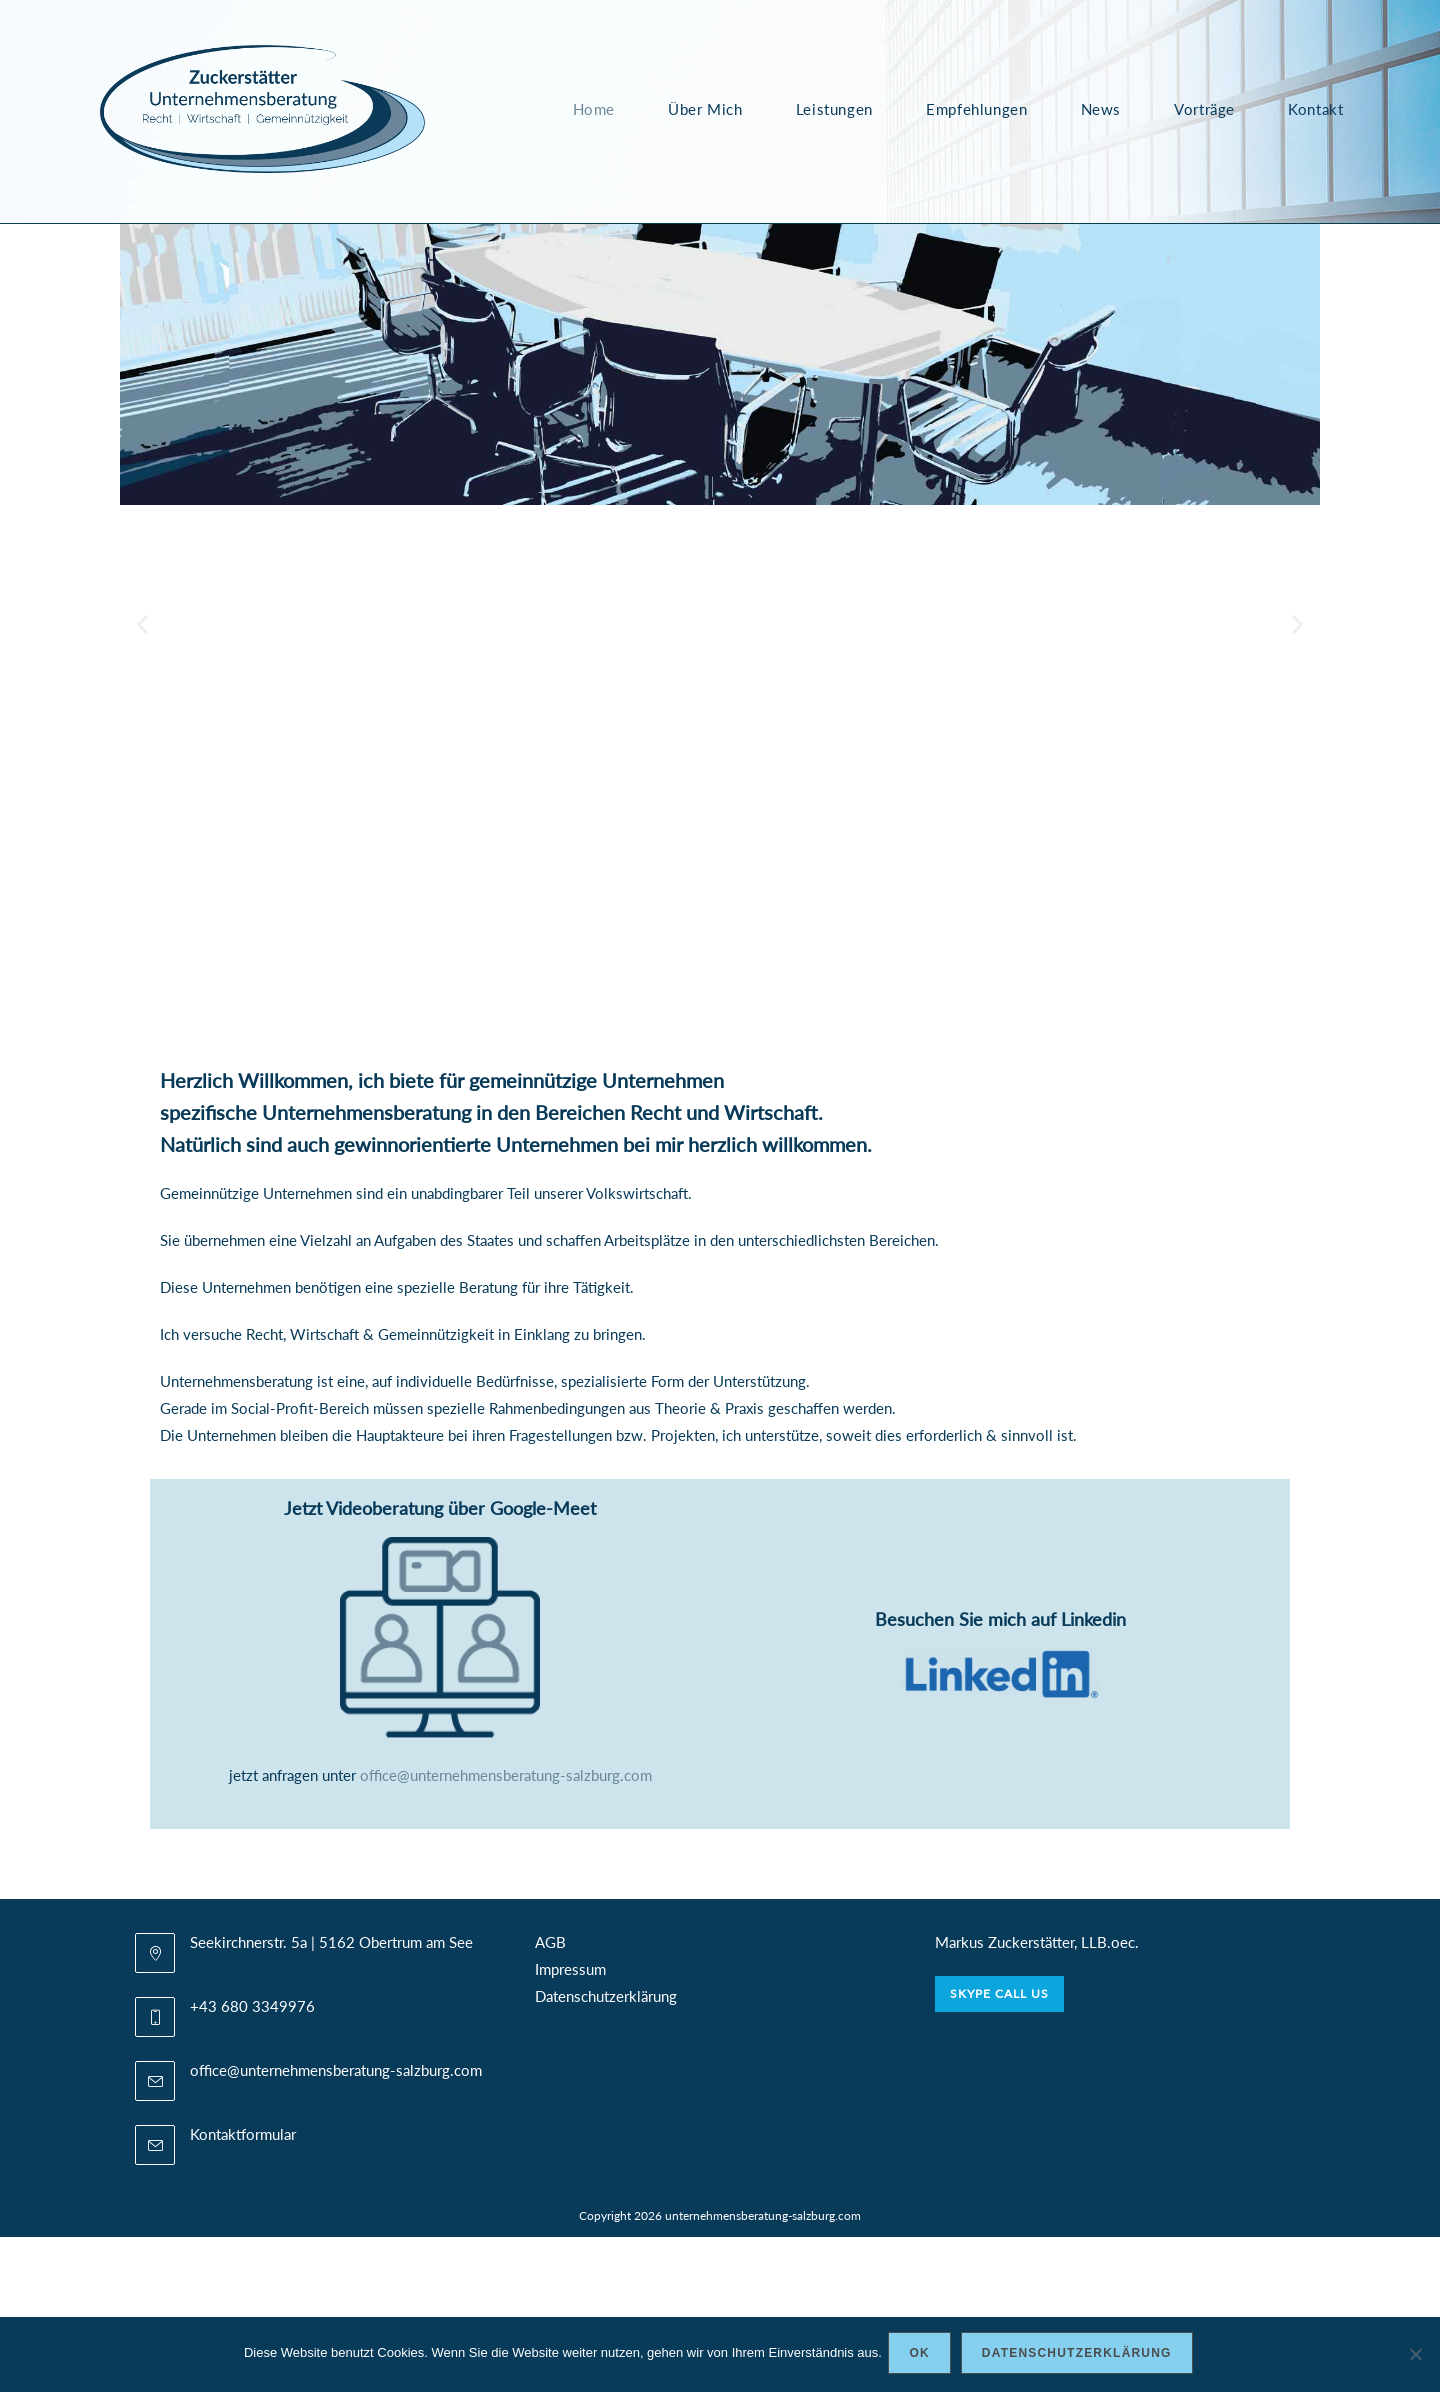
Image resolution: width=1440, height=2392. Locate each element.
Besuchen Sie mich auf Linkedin (1000, 1619)
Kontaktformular (243, 2134)
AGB (550, 1942)
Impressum (570, 1969)
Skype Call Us (999, 1993)
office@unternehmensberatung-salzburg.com (506, 1775)
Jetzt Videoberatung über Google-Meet (440, 1508)
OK (923, 2356)
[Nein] (1415, 2356)
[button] (142, 624)
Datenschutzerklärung (606, 1996)
